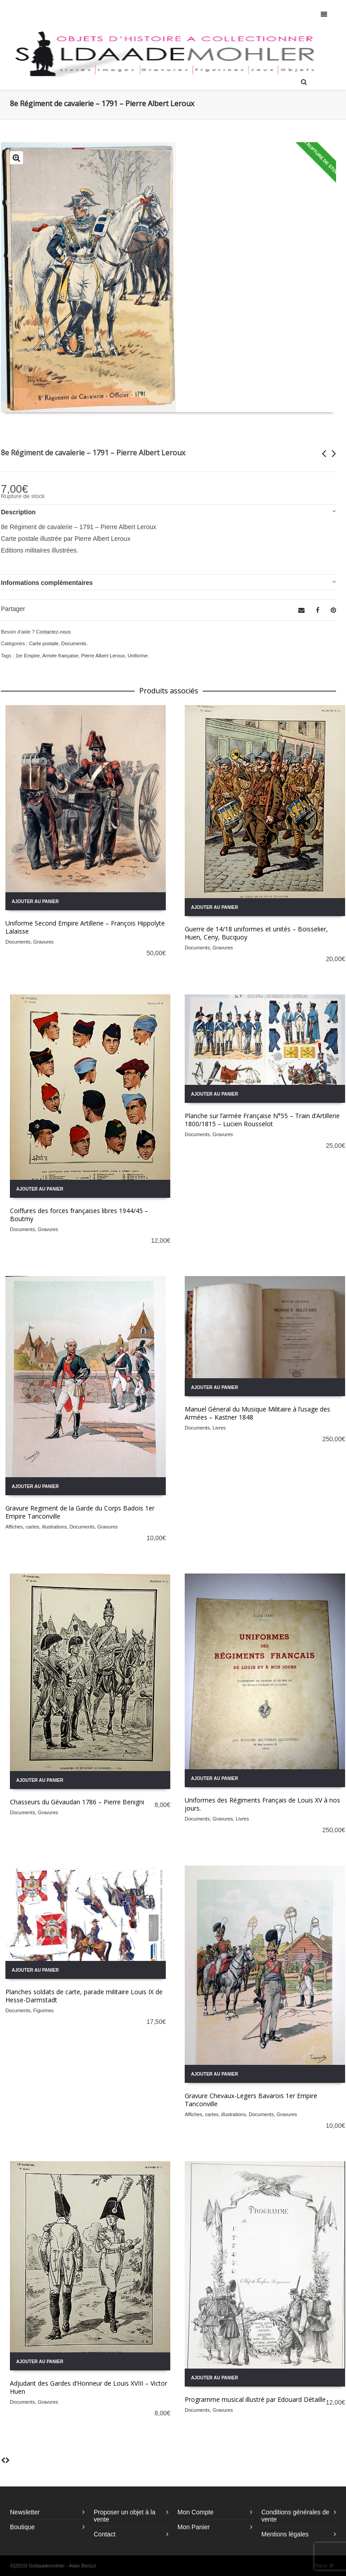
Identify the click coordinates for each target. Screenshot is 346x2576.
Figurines (43, 2010)
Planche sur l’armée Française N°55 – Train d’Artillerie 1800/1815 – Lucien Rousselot (262, 1119)
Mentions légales (285, 2534)
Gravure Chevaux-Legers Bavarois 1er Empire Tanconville (251, 2099)
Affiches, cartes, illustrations (36, 1526)
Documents (73, 643)
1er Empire (27, 655)
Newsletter (25, 2512)
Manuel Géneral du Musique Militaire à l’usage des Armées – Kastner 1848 (257, 1413)
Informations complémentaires (47, 582)
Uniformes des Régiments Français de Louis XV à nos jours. (262, 1804)
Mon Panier (194, 2527)
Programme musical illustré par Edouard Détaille (255, 2399)
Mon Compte (196, 2512)
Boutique (22, 2527)
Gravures (43, 941)
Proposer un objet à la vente (124, 2516)
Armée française (60, 655)
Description (18, 512)
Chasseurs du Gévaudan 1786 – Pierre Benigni (77, 1802)
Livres (219, 1427)
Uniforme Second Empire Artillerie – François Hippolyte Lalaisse (85, 927)
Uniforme (137, 655)
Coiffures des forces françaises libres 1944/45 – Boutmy (79, 1214)
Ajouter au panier (35, 901)
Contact (104, 2534)
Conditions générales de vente (295, 2516)
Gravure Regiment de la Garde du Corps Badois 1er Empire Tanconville (80, 1512)
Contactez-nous (53, 631)
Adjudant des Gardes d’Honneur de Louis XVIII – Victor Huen (88, 2387)
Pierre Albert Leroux (103, 655)
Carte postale (43, 643)
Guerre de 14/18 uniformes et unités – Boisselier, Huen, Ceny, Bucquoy (256, 933)
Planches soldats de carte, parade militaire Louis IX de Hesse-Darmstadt (84, 1995)
